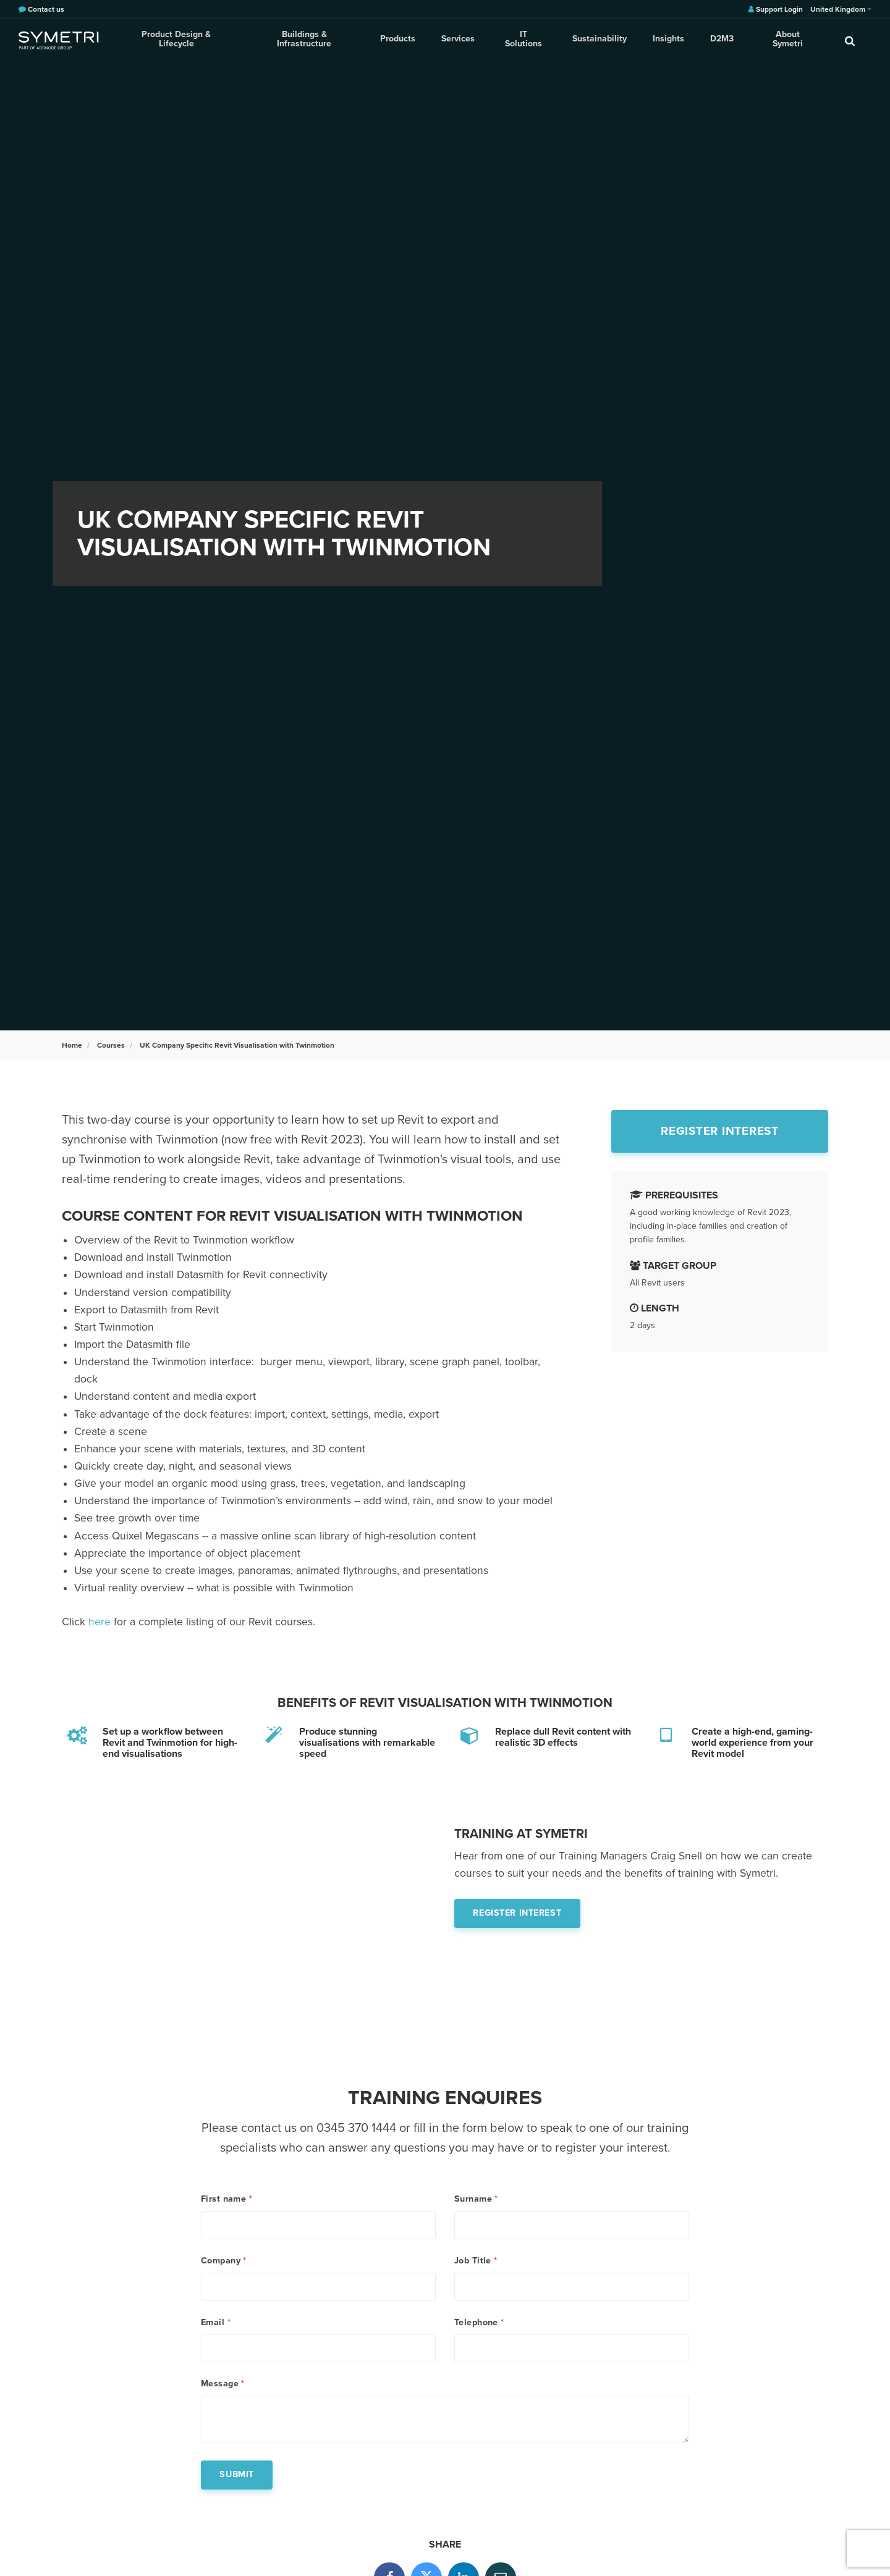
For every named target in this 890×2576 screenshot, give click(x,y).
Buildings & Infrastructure (306, 40)
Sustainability (599, 40)
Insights (666, 40)
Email (216, 2325)
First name (226, 2199)
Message (223, 2388)
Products (399, 40)
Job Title (476, 2262)
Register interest (719, 1131)
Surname (476, 2199)
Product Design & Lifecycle (177, 40)
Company (224, 2262)
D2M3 (719, 40)
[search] (849, 40)
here (99, 1621)
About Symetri (783, 40)
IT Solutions (523, 40)
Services (458, 40)
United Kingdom (840, 9)
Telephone (479, 2325)
